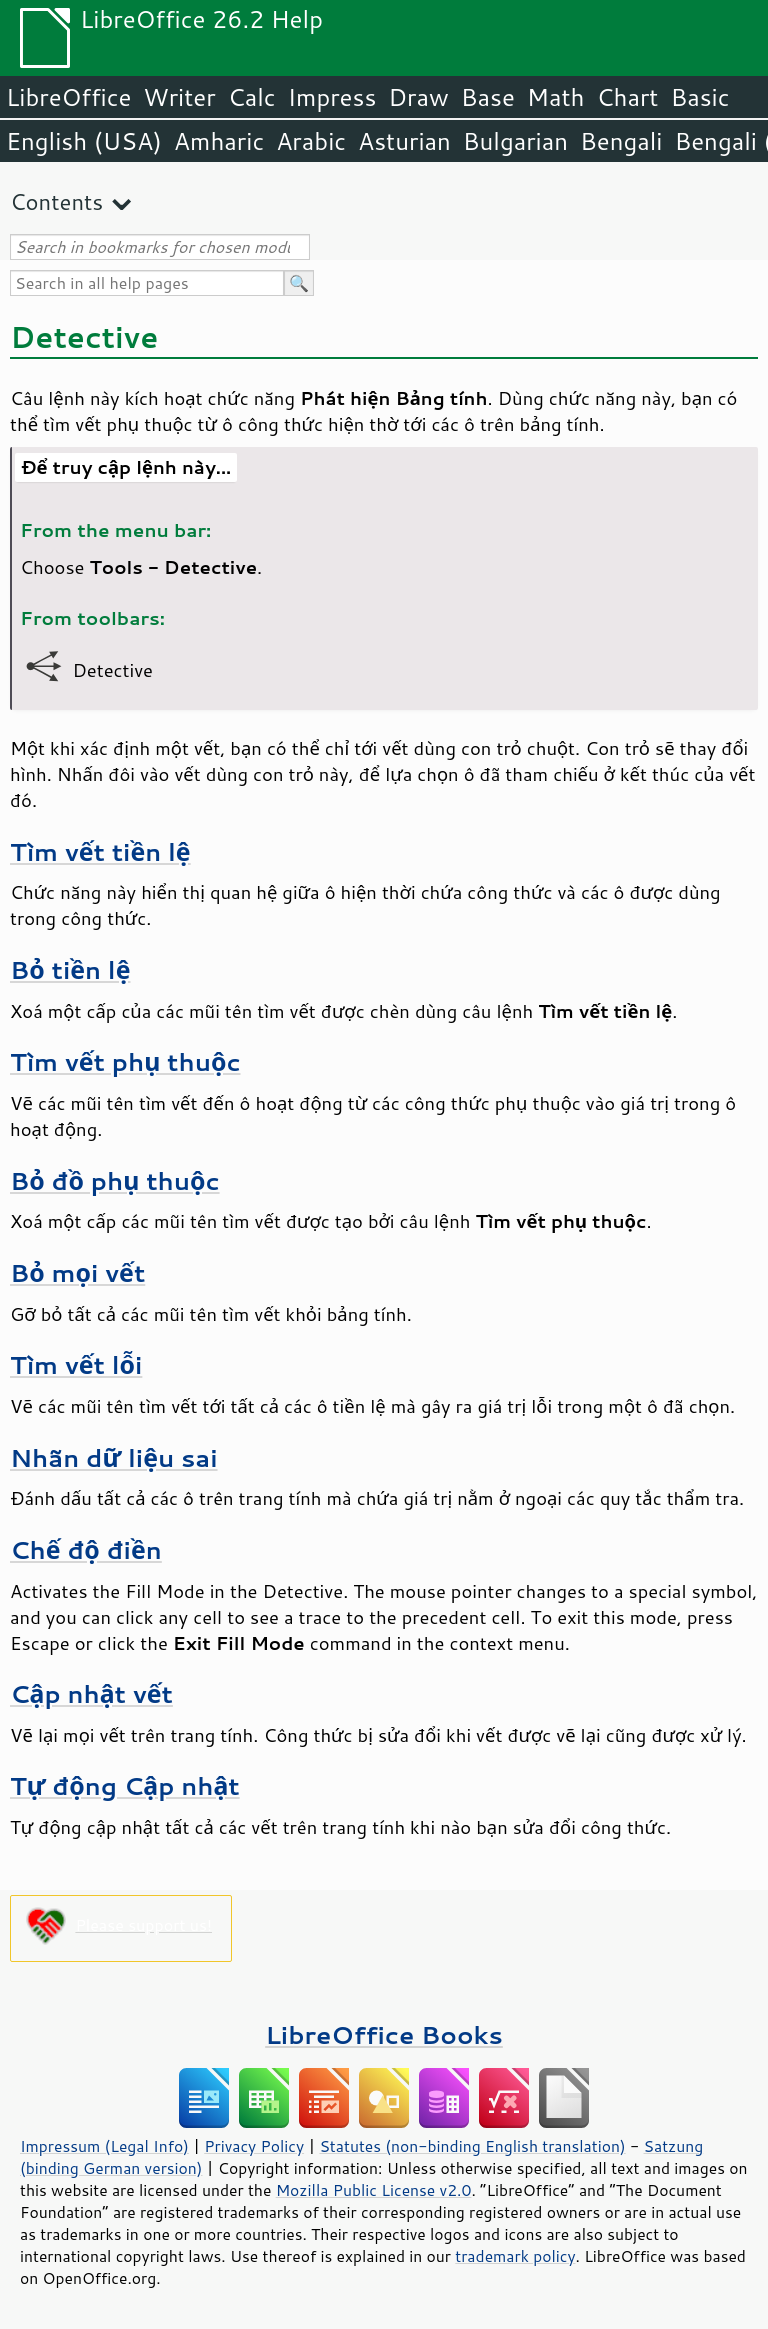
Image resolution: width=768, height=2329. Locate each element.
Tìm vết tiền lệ (100, 851)
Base (488, 97)
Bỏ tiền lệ (70, 969)
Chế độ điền (86, 1549)
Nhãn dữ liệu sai (114, 1457)
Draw (418, 97)
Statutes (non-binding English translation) (472, 2146)
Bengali (621, 141)
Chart (627, 97)
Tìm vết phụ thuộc (125, 1061)
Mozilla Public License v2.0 (374, 2190)
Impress (332, 97)
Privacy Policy (254, 2146)
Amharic (219, 141)
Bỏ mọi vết (77, 1272)
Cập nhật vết (91, 1693)
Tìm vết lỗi (76, 1364)
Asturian (404, 141)
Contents (56, 201)
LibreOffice (68, 97)
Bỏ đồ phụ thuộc (115, 1180)
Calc (252, 97)
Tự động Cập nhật (125, 1785)
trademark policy (515, 2256)
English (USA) (84, 141)
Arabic (311, 141)
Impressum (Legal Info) (104, 2146)
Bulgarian (515, 141)
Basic (699, 97)
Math (556, 97)
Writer (179, 97)
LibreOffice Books (384, 2034)
